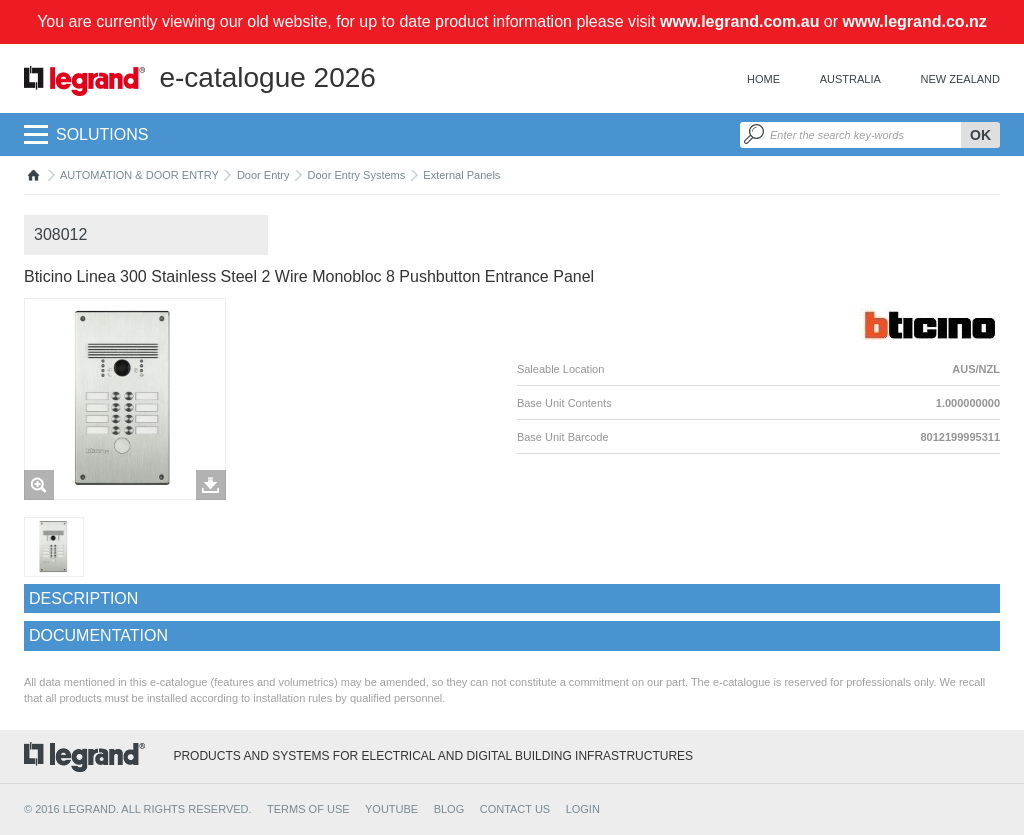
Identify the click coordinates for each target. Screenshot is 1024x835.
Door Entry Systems (356, 175)
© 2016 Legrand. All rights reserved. (138, 809)
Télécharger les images (211, 485)
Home (763, 79)
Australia (850, 79)
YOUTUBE (391, 809)
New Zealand (960, 79)
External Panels (461, 175)
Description (83, 598)
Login (583, 809)
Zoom (39, 485)
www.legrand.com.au (739, 21)
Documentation (98, 635)
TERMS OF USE (308, 809)
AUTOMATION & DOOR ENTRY (139, 175)
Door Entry (263, 175)
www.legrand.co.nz (915, 21)
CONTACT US (515, 809)
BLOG (449, 809)
